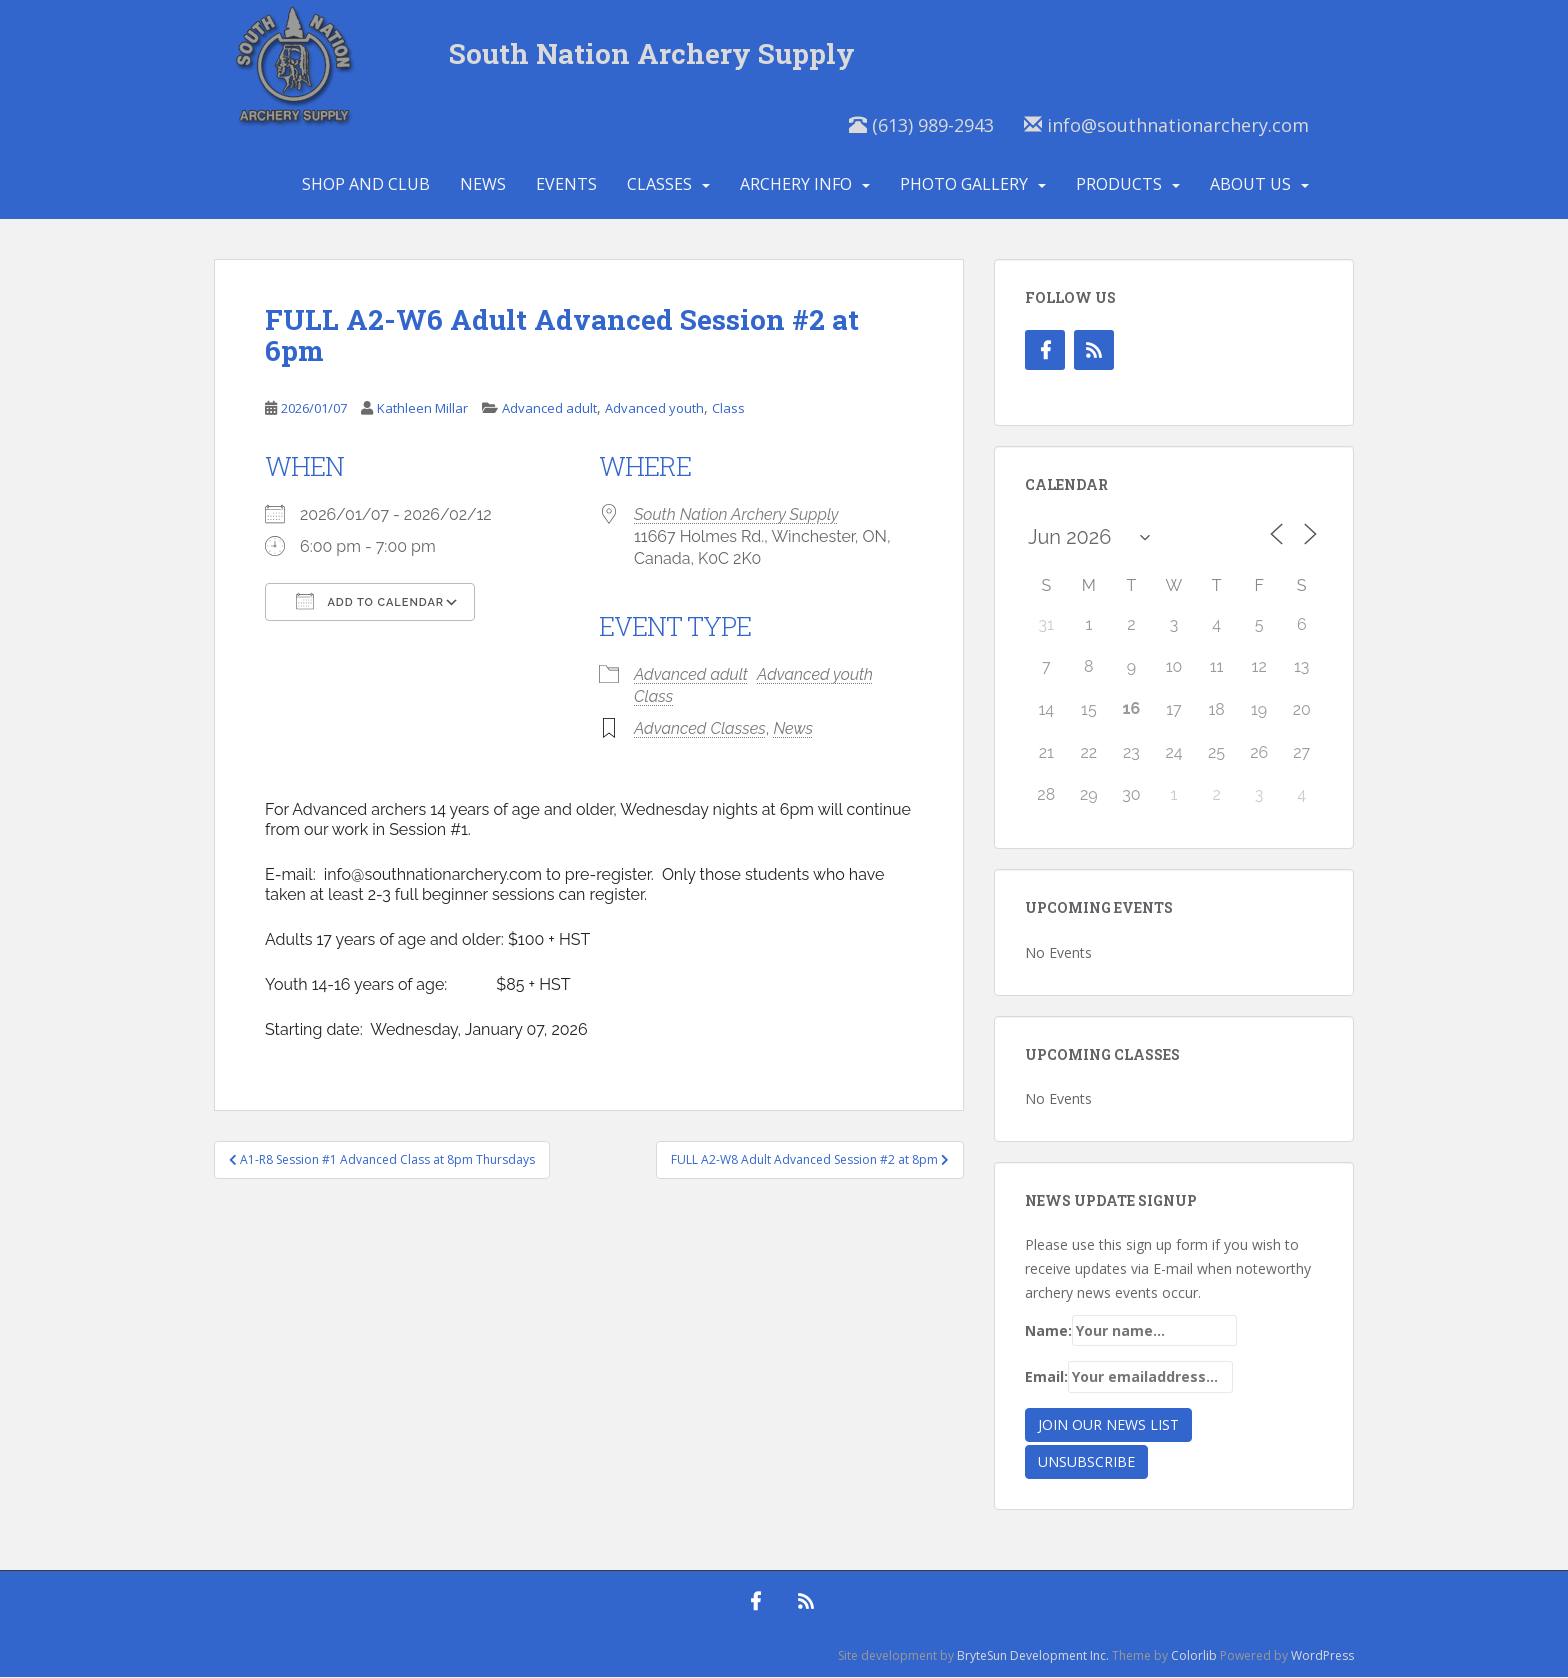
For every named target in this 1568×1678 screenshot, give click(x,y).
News (483, 185)
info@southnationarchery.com (1166, 126)
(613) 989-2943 (921, 126)
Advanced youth (654, 410)
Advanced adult (549, 410)
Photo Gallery (964, 185)
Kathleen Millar (422, 410)
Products (1119, 185)
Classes (659, 185)
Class (728, 410)
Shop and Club (366, 185)
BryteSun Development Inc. (1033, 1656)
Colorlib (1194, 1656)
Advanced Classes (700, 729)
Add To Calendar (370, 602)
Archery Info (796, 185)
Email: (1129, 1379)
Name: (1131, 1332)
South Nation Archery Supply (652, 54)
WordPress (1322, 1656)
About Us (1250, 185)
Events (566, 185)
